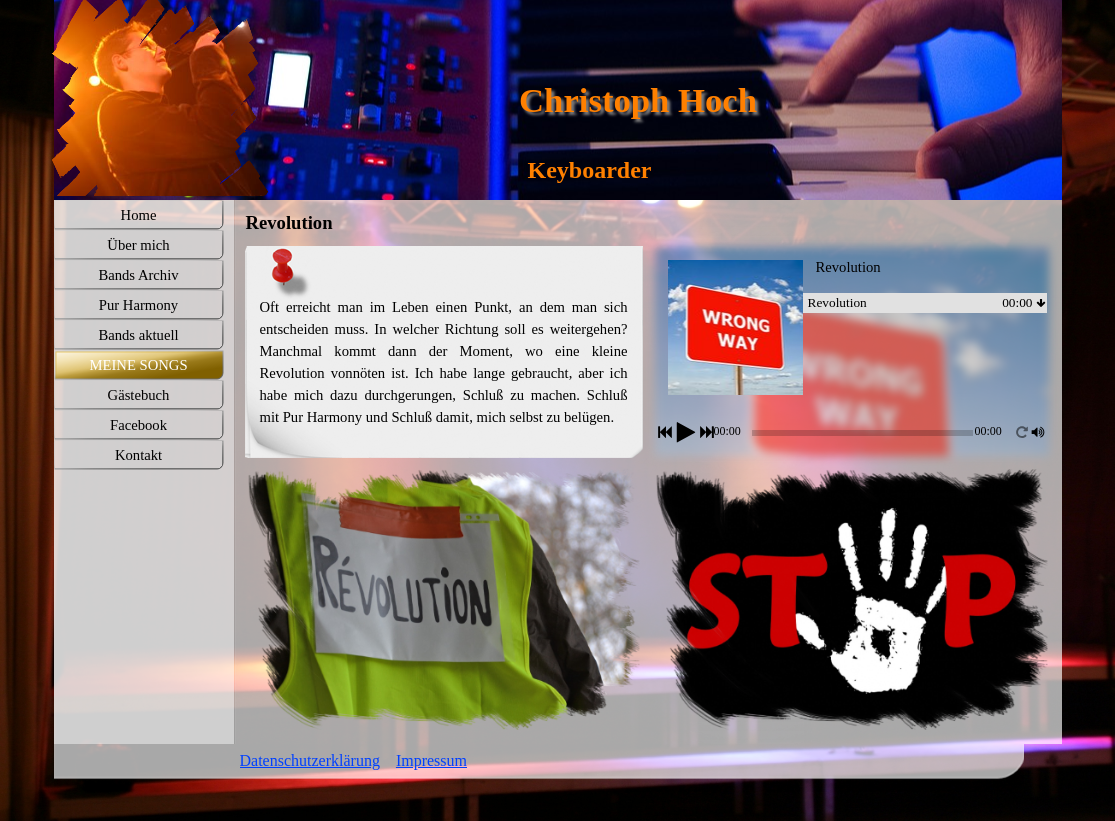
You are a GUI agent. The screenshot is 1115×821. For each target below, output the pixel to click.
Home (139, 215)
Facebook (138, 425)
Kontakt (138, 455)
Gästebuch (139, 395)
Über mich (138, 245)
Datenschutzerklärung (310, 760)
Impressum (431, 760)
